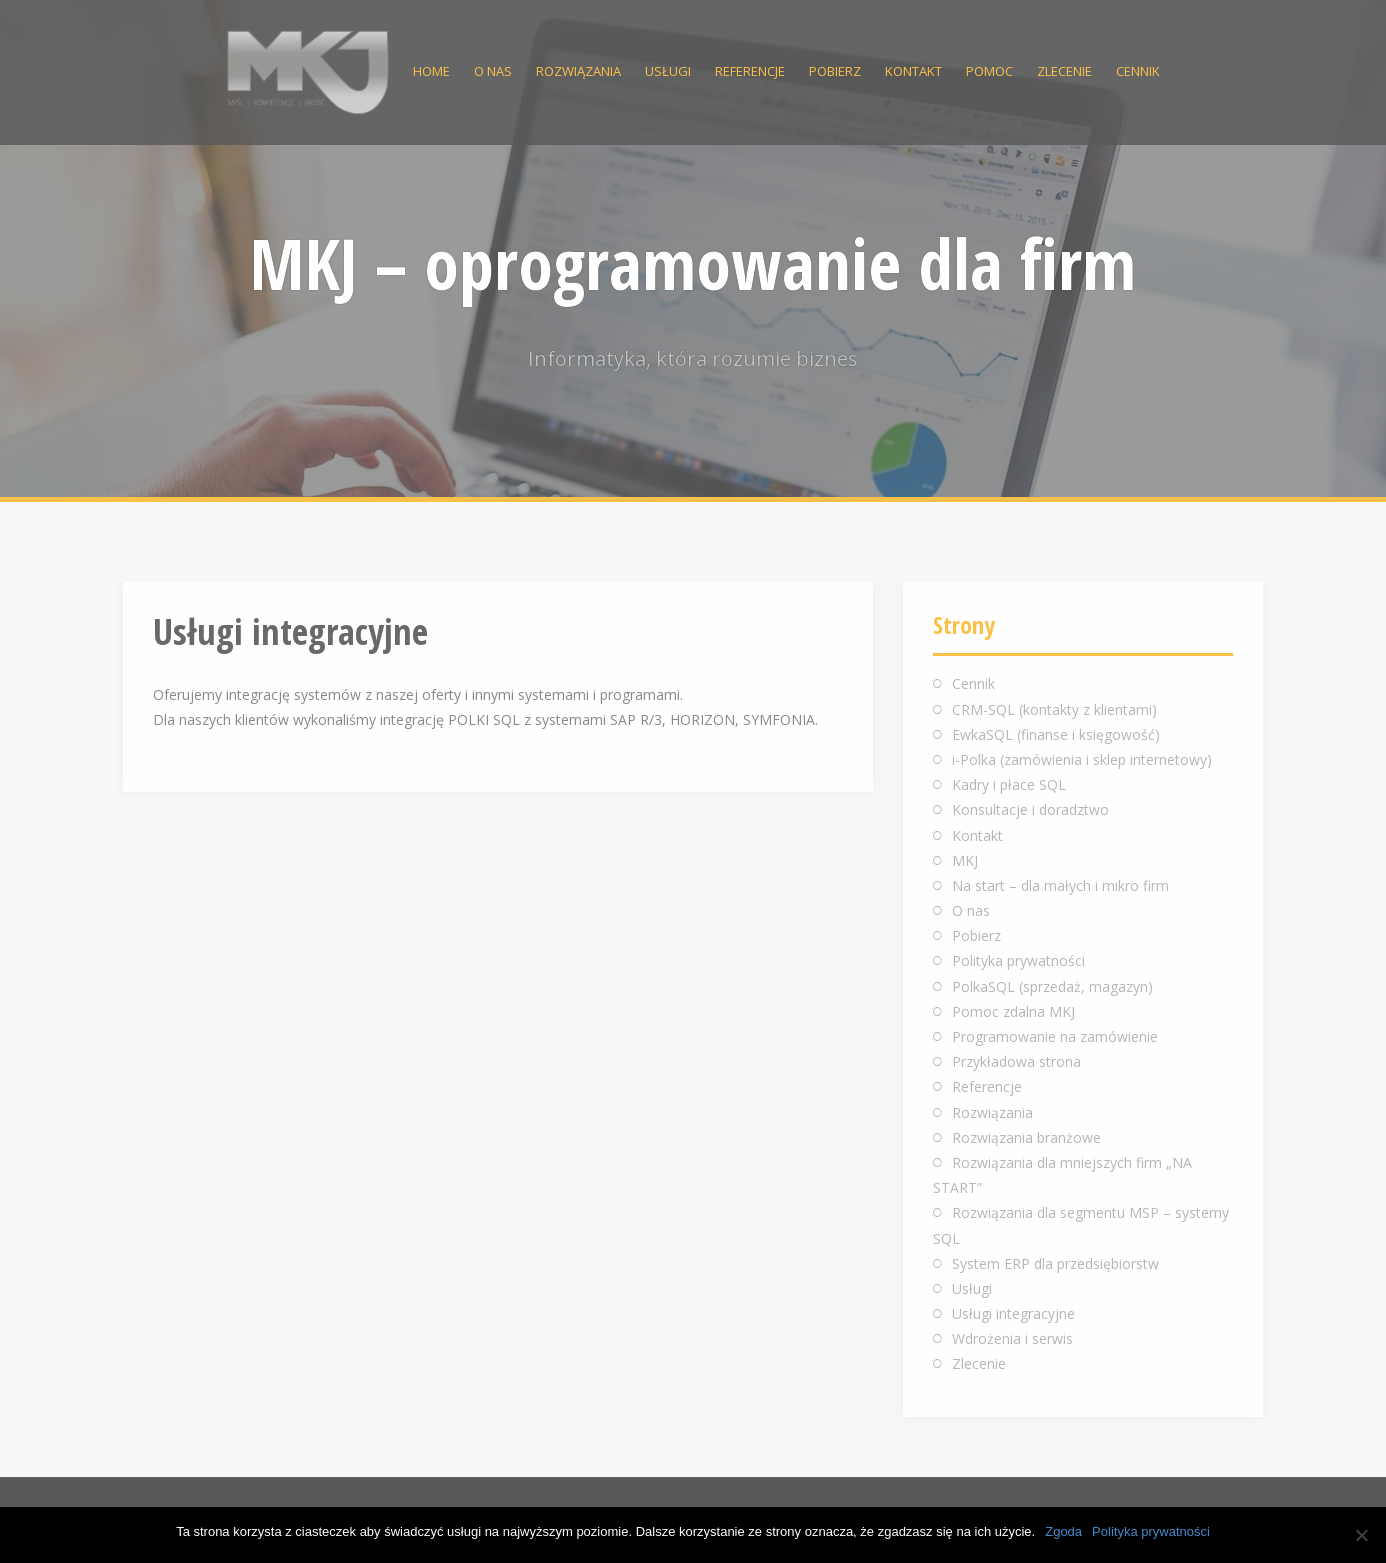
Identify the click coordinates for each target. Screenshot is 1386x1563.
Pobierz (835, 71)
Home (431, 71)
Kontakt (913, 71)
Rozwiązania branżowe (1026, 1137)
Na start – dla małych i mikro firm (1060, 885)
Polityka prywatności (1018, 960)
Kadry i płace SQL (1009, 784)
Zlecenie (1064, 71)
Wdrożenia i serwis (1012, 1338)
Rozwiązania (578, 71)
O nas (493, 71)
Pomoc (989, 71)
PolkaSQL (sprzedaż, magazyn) (1052, 986)
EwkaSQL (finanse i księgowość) (1056, 734)
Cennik (1138, 71)
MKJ (965, 860)
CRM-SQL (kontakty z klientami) (1054, 709)
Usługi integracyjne (1013, 1313)
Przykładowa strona (1016, 1061)
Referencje (750, 71)
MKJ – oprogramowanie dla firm (693, 263)
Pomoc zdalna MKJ (1013, 1011)
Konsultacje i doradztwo (1030, 809)
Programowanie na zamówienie (1055, 1036)
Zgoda (1063, 1531)
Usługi (668, 71)
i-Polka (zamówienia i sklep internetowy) (1082, 759)
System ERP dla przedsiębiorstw (1055, 1263)
